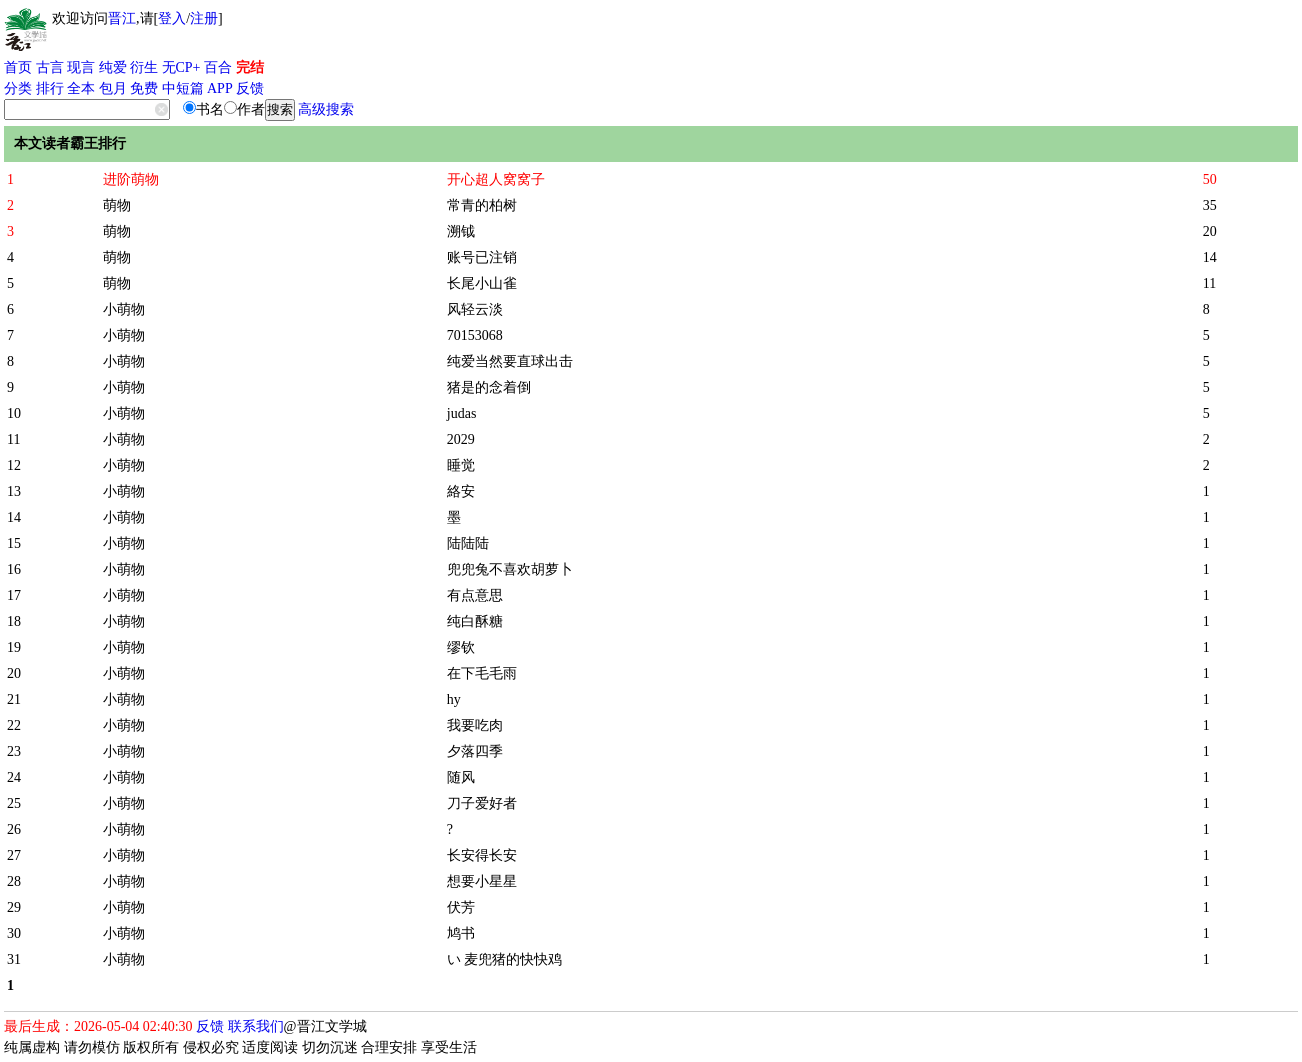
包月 (113, 88)
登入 (172, 18)
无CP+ (181, 67)
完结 (250, 67)
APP (220, 88)
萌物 (117, 205)
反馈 (250, 88)
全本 (81, 88)
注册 (204, 18)
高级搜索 (326, 109)
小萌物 (124, 309)
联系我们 (256, 1026)
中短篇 (183, 88)
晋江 (122, 18)
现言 (81, 67)
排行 (50, 88)
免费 (144, 88)
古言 (50, 67)
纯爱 (113, 67)
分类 (18, 88)
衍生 (144, 67)
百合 (218, 67)
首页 (18, 67)
